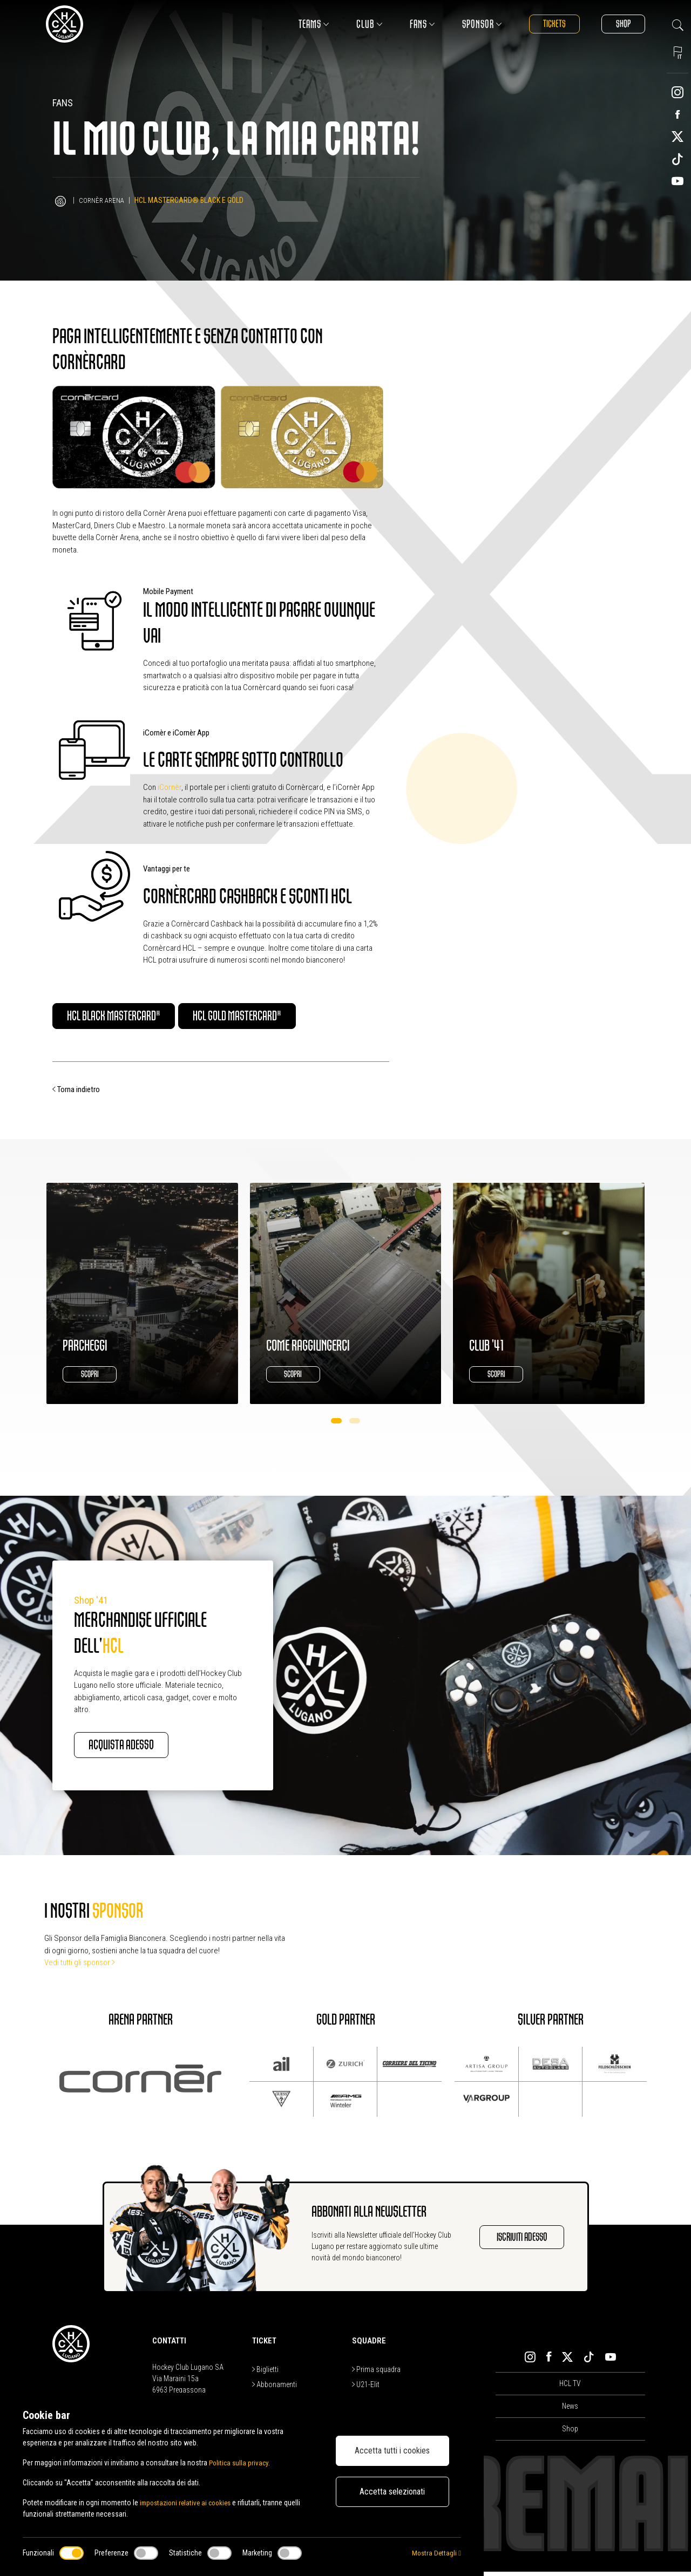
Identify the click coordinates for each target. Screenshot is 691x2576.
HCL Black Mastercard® (127, 1017)
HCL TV (570, 2387)
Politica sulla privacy (240, 2462)
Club (357, 24)
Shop (620, 24)
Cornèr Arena (103, 200)
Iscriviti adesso (516, 2240)
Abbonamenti (274, 2388)
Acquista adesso (133, 1748)
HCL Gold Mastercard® (277, 1017)
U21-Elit (366, 2388)
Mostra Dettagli (435, 2552)
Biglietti (265, 2373)
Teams (302, 24)
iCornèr (169, 787)
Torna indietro (76, 1091)
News (570, 2410)
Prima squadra (376, 2373)
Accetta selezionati (392, 2491)
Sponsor (470, 24)
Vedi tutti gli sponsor (79, 1967)
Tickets (545, 24)
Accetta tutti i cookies (392, 2450)
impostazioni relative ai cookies (189, 2502)
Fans (410, 24)
